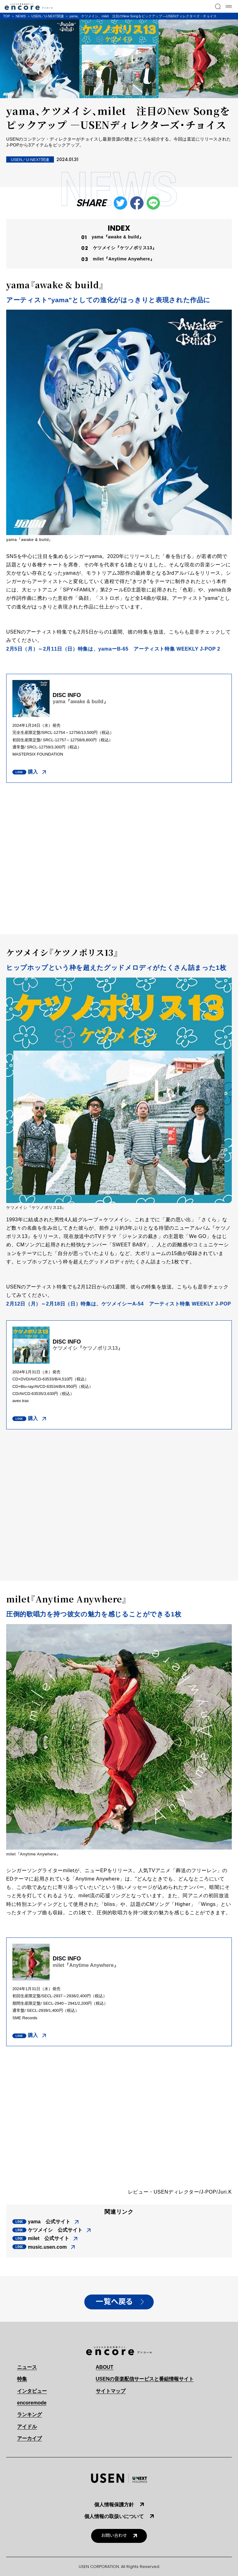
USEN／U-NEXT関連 (47, 16)
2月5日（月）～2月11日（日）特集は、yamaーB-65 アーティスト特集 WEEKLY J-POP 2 (113, 649)
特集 (22, 2379)
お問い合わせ (114, 2535)
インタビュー (32, 2391)
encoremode (31, 2402)
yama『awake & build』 (118, 236)
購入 (33, 771)
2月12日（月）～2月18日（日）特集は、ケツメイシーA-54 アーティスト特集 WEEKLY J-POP (118, 1303)
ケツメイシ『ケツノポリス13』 (125, 247)
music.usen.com (47, 2247)
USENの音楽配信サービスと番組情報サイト (145, 2379)
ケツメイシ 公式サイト (55, 2230)
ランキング (29, 2414)
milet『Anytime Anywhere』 (124, 258)
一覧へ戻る (114, 2301)
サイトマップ (111, 2391)
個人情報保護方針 (114, 2504)
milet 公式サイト (48, 2238)
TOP (6, 16)
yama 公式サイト (49, 2221)
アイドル (27, 2426)
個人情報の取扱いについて (114, 2516)
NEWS (20, 16)
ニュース (27, 2367)
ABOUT (104, 2367)
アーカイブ (29, 2438)
